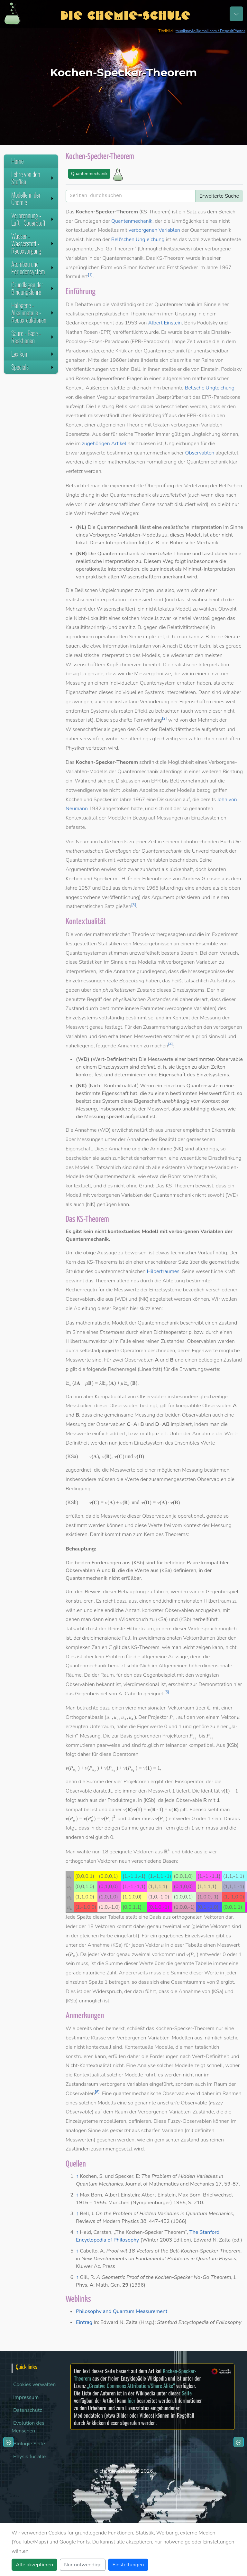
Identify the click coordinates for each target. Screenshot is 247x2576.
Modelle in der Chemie (33, 198)
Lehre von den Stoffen (33, 177)
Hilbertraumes (163, 1271)
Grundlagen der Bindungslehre (33, 288)
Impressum (26, 2397)
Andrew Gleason (201, 878)
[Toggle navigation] (236, 13)
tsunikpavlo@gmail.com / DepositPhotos (210, 30)
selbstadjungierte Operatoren (113, 1350)
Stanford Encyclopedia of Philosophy (199, 2322)
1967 (225, 267)
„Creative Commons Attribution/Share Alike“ (131, 2386)
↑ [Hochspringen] (77, 2176)
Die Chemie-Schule (125, 14)
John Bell (130, 369)
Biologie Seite (29, 2443)
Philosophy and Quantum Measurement (121, 2311)
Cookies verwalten (34, 2384)
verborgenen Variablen (154, 230)
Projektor (158, 1717)
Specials (33, 367)
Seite (187, 2393)
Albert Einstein (165, 322)
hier (131, 2400)
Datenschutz (27, 2410)
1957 (84, 888)
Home (17, 161)
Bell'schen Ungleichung (137, 239)
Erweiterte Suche (219, 196)
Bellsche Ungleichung (209, 387)
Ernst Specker (182, 267)
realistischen (80, 313)
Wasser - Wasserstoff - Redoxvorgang (33, 243)
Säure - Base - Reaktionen (33, 336)
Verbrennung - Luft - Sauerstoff (33, 219)
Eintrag (84, 2322)
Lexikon (33, 354)
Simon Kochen (139, 267)
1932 (95, 808)
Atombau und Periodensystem (33, 267)
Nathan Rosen (82, 332)
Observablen (199, 452)
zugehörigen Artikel (104, 443)
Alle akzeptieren (34, 2564)
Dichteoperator (171, 1332)
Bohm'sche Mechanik (194, 542)
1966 (152, 888)
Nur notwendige (82, 2564)
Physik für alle (29, 2456)
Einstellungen (128, 2564)
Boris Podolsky (201, 322)
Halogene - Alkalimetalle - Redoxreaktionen (33, 312)
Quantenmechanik (89, 174)
